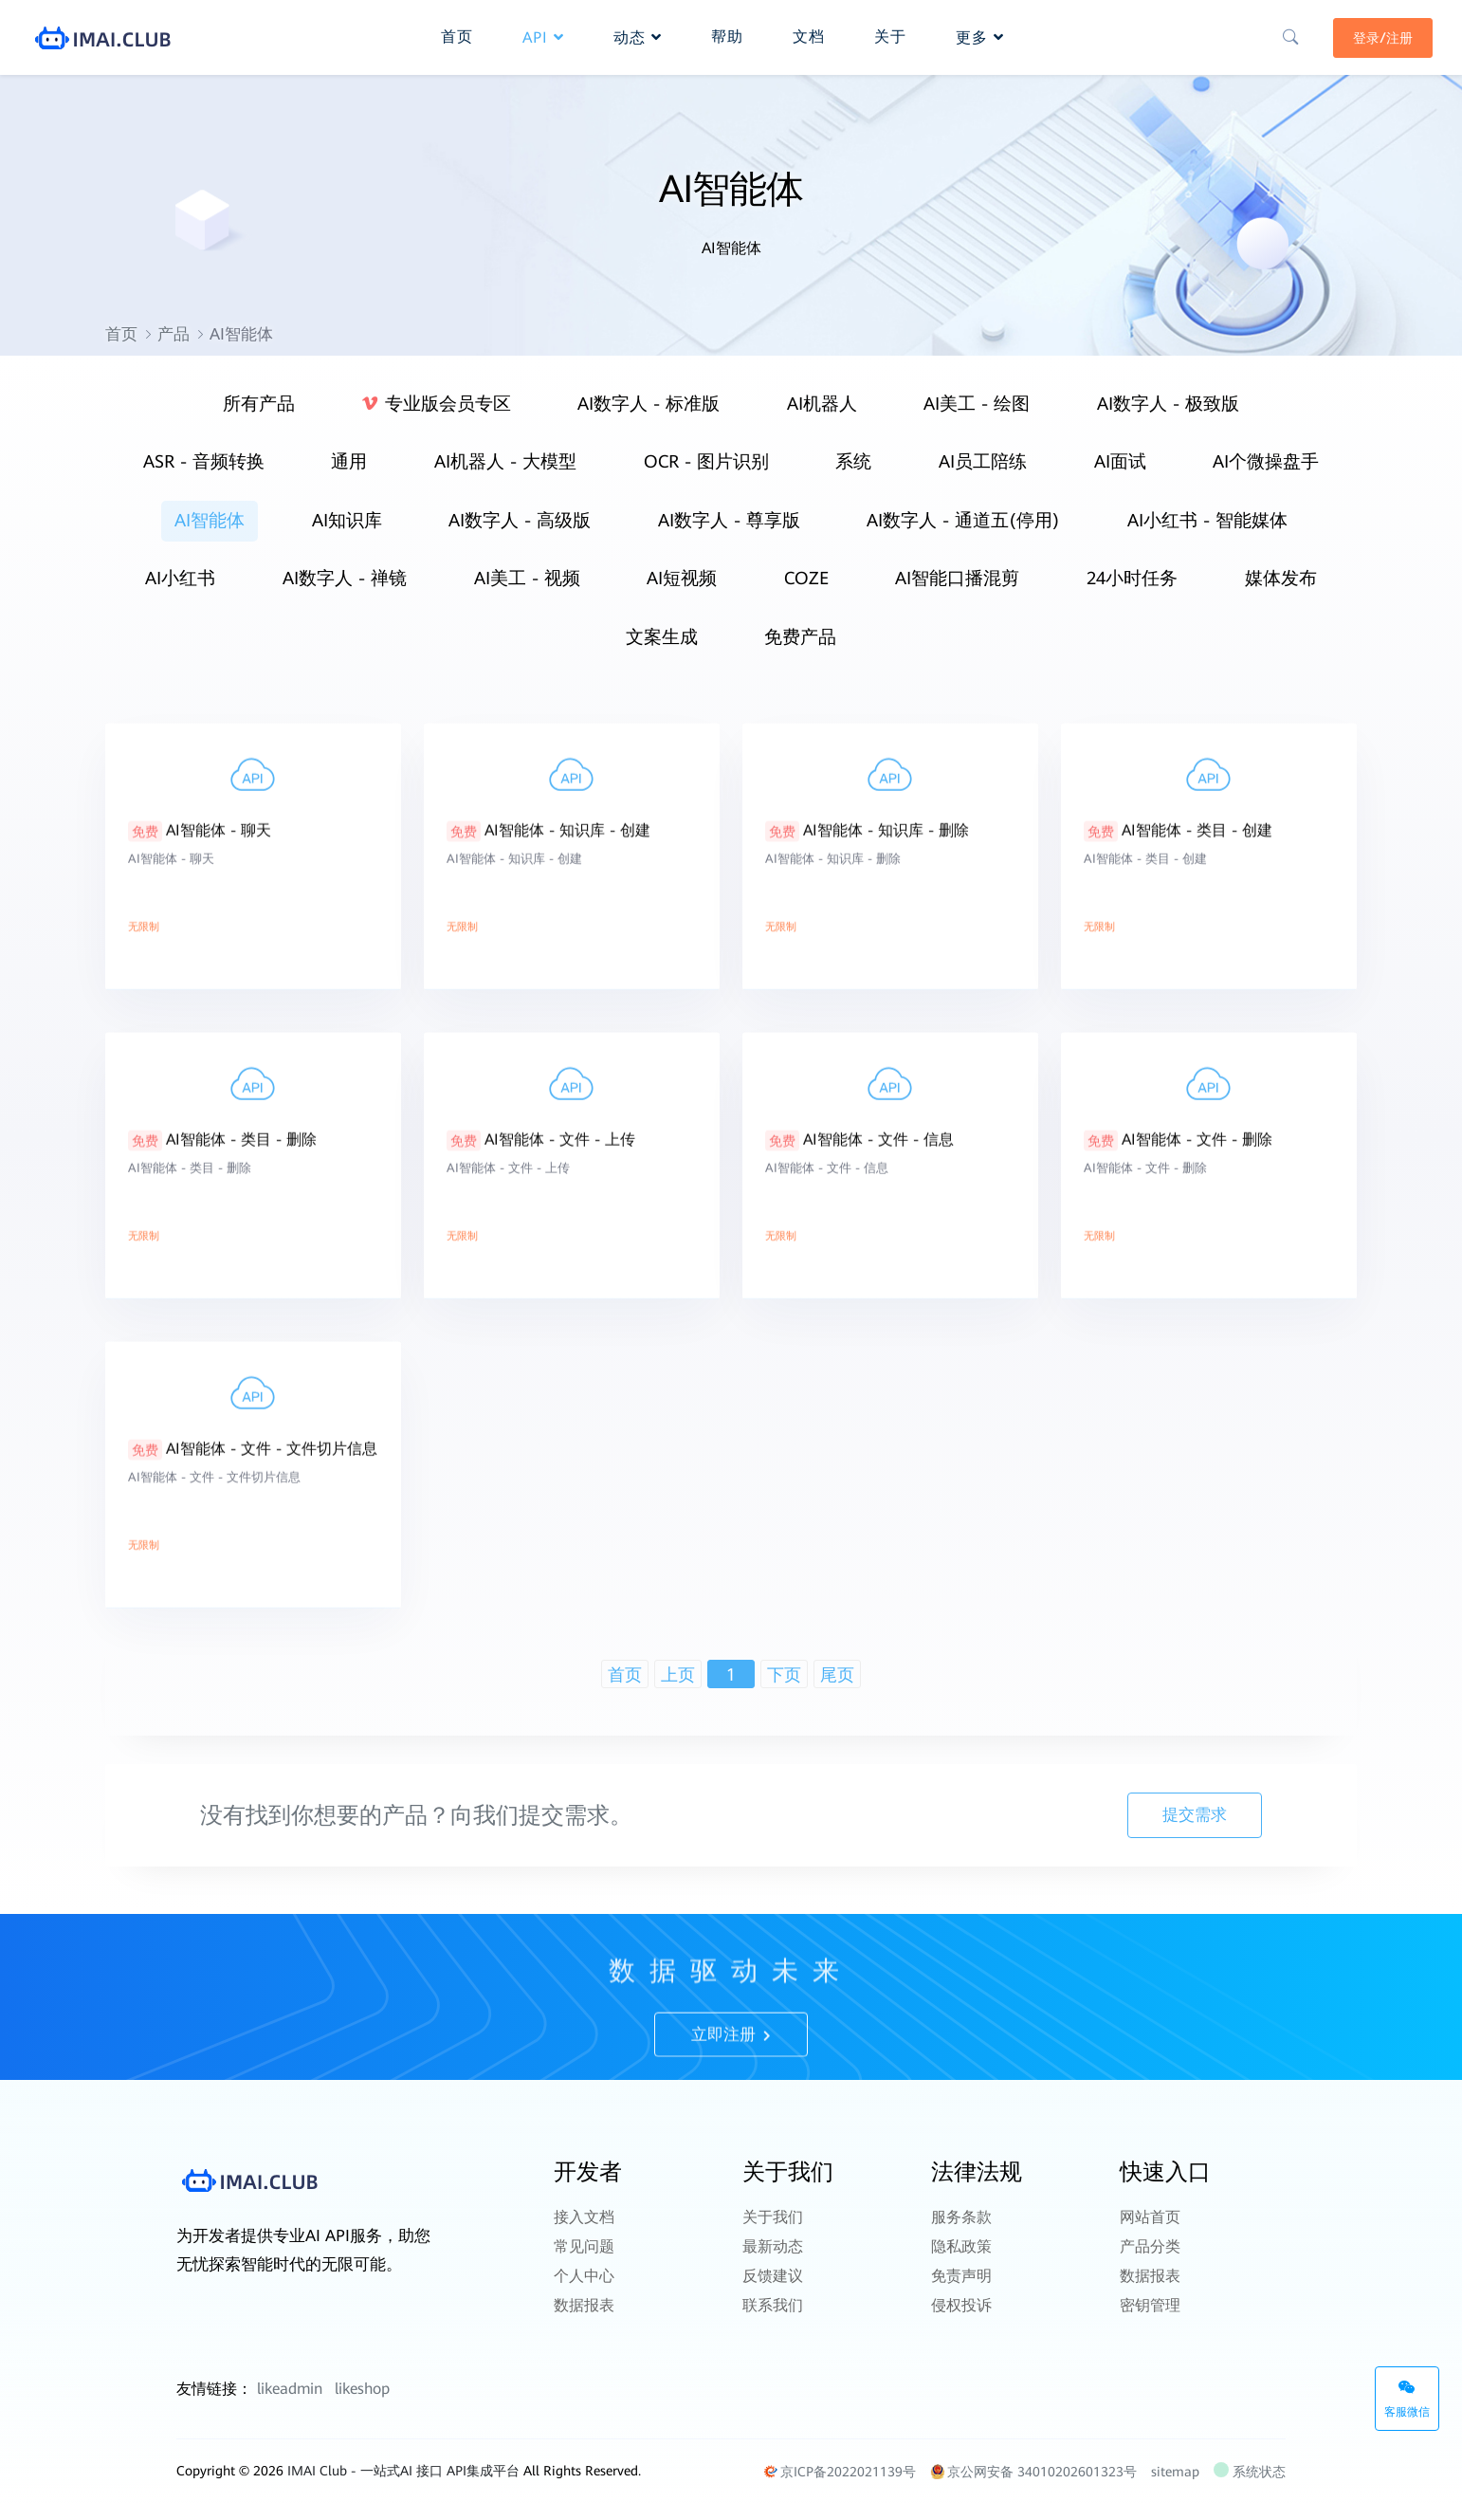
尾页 (837, 1691)
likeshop (362, 2405)
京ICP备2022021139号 (839, 2487)
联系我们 (772, 2304)
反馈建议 (772, 2280)
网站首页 (1150, 2230)
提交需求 (1192, 1831)
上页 (678, 1691)
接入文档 (584, 2230)
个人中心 (584, 2280)
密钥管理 (1150, 2304)
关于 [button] (890, 34)
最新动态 (772, 2255)
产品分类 (1150, 2255)
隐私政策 (961, 2255)
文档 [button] (809, 34)
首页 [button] (457, 34)
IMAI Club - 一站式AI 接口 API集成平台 (403, 2486)
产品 (173, 333)
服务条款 (961, 2230)
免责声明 (961, 2280)
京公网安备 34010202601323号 (1033, 2487)
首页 (121, 333)
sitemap (1175, 2487)
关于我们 (772, 2230)
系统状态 (1251, 2487)
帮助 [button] (727, 34)
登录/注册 (1374, 35)
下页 (784, 1691)
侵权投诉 (961, 2304)
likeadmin (289, 2405)
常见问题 (584, 2255)
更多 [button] (980, 35)
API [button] (543, 35)
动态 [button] (637, 35)
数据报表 (584, 2304)
